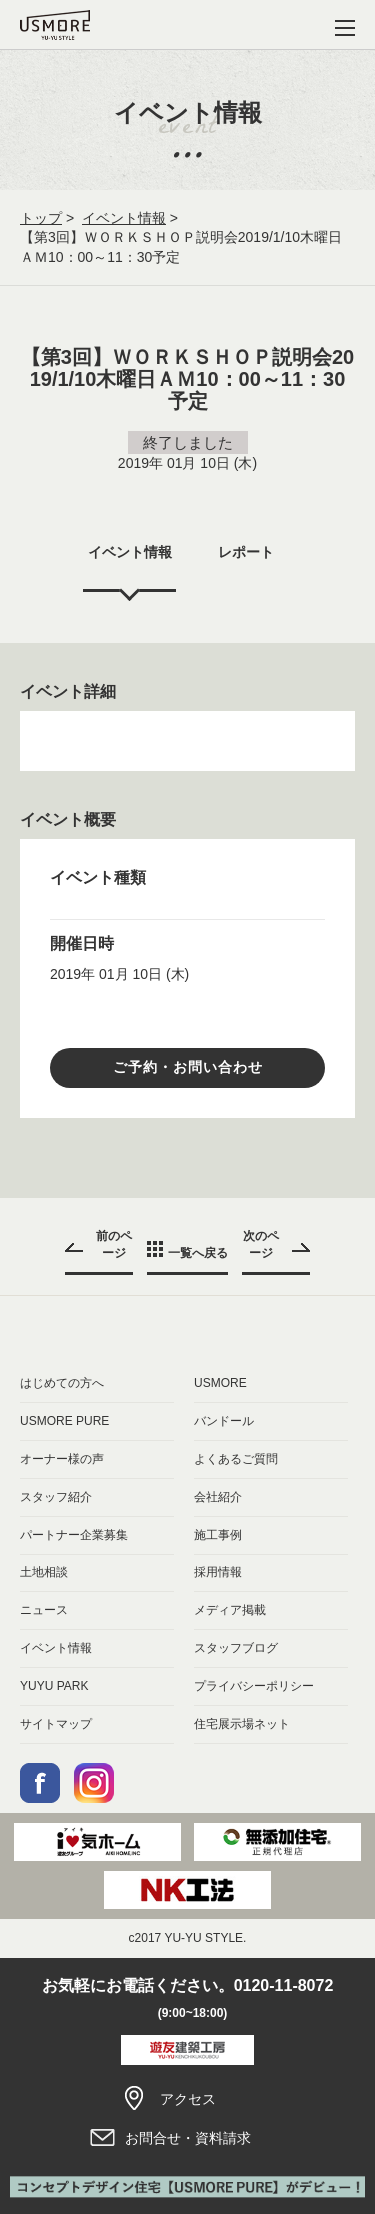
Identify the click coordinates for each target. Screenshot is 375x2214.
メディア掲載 (230, 1610)
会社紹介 (218, 1497)
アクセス (187, 2099)
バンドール (224, 1421)
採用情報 (218, 1572)
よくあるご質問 (236, 1459)
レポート (246, 552)
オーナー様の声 (62, 1459)
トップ (41, 218)
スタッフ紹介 (56, 1497)
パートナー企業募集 (74, 1535)
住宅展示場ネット (242, 1724)
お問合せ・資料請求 (187, 2138)
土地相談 (44, 1572)
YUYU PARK (54, 1686)
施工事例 (218, 1535)
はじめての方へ (62, 1383)
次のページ (261, 1244)
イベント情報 (124, 218)
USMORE (220, 1383)
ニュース (44, 1610)
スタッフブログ (236, 1648)
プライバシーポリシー (254, 1686)
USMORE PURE (64, 1421)
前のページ (114, 1244)
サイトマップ (56, 1724)
